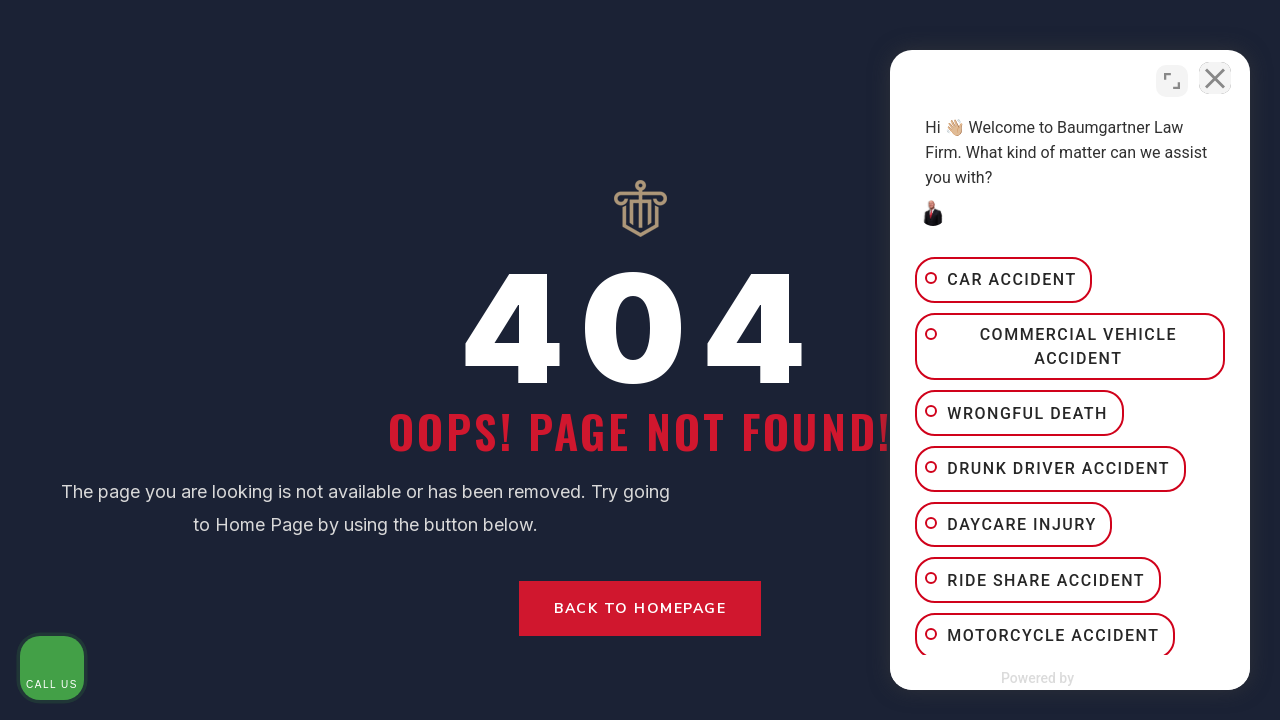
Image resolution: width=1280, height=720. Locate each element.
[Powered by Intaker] (1109, 678)
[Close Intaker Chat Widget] (1214, 81)
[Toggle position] (1172, 81)
